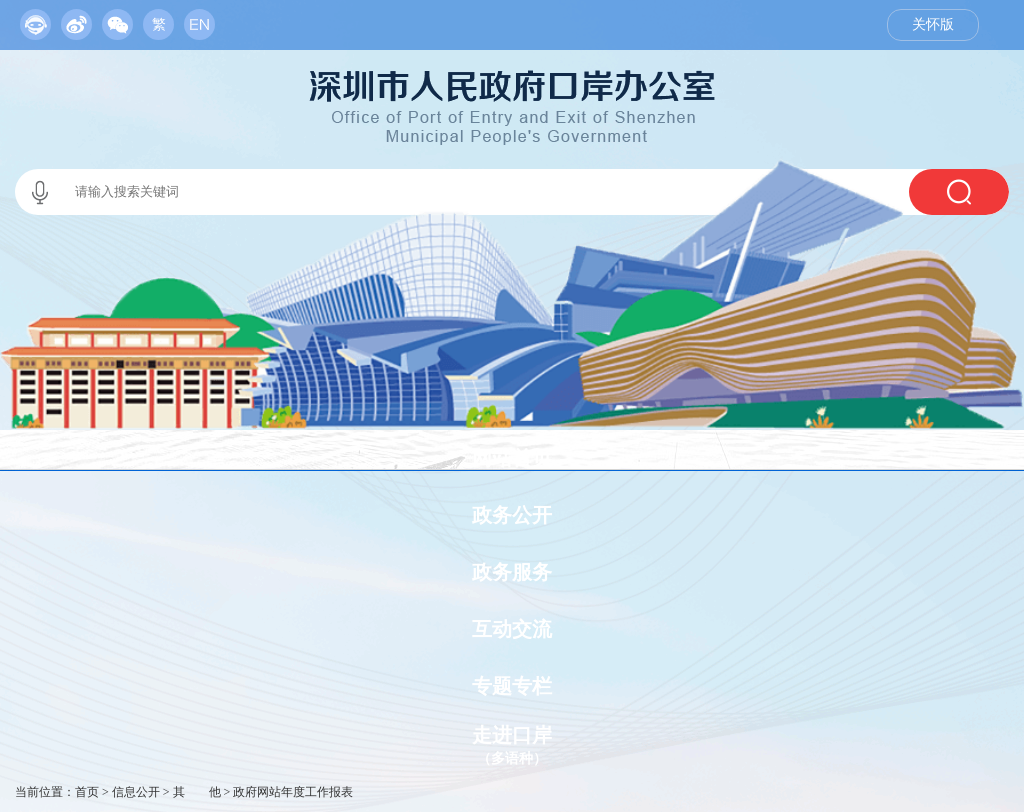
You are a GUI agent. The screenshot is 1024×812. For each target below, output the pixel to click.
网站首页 (512, 458)
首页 (87, 792)
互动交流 (512, 629)
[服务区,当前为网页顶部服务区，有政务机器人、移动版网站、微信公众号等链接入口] (117, 20)
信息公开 (136, 792)
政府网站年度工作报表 (293, 792)
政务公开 (512, 515)
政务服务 (512, 572)
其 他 (197, 792)
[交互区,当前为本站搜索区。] (512, 192)
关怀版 (933, 24)
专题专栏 (512, 686)
